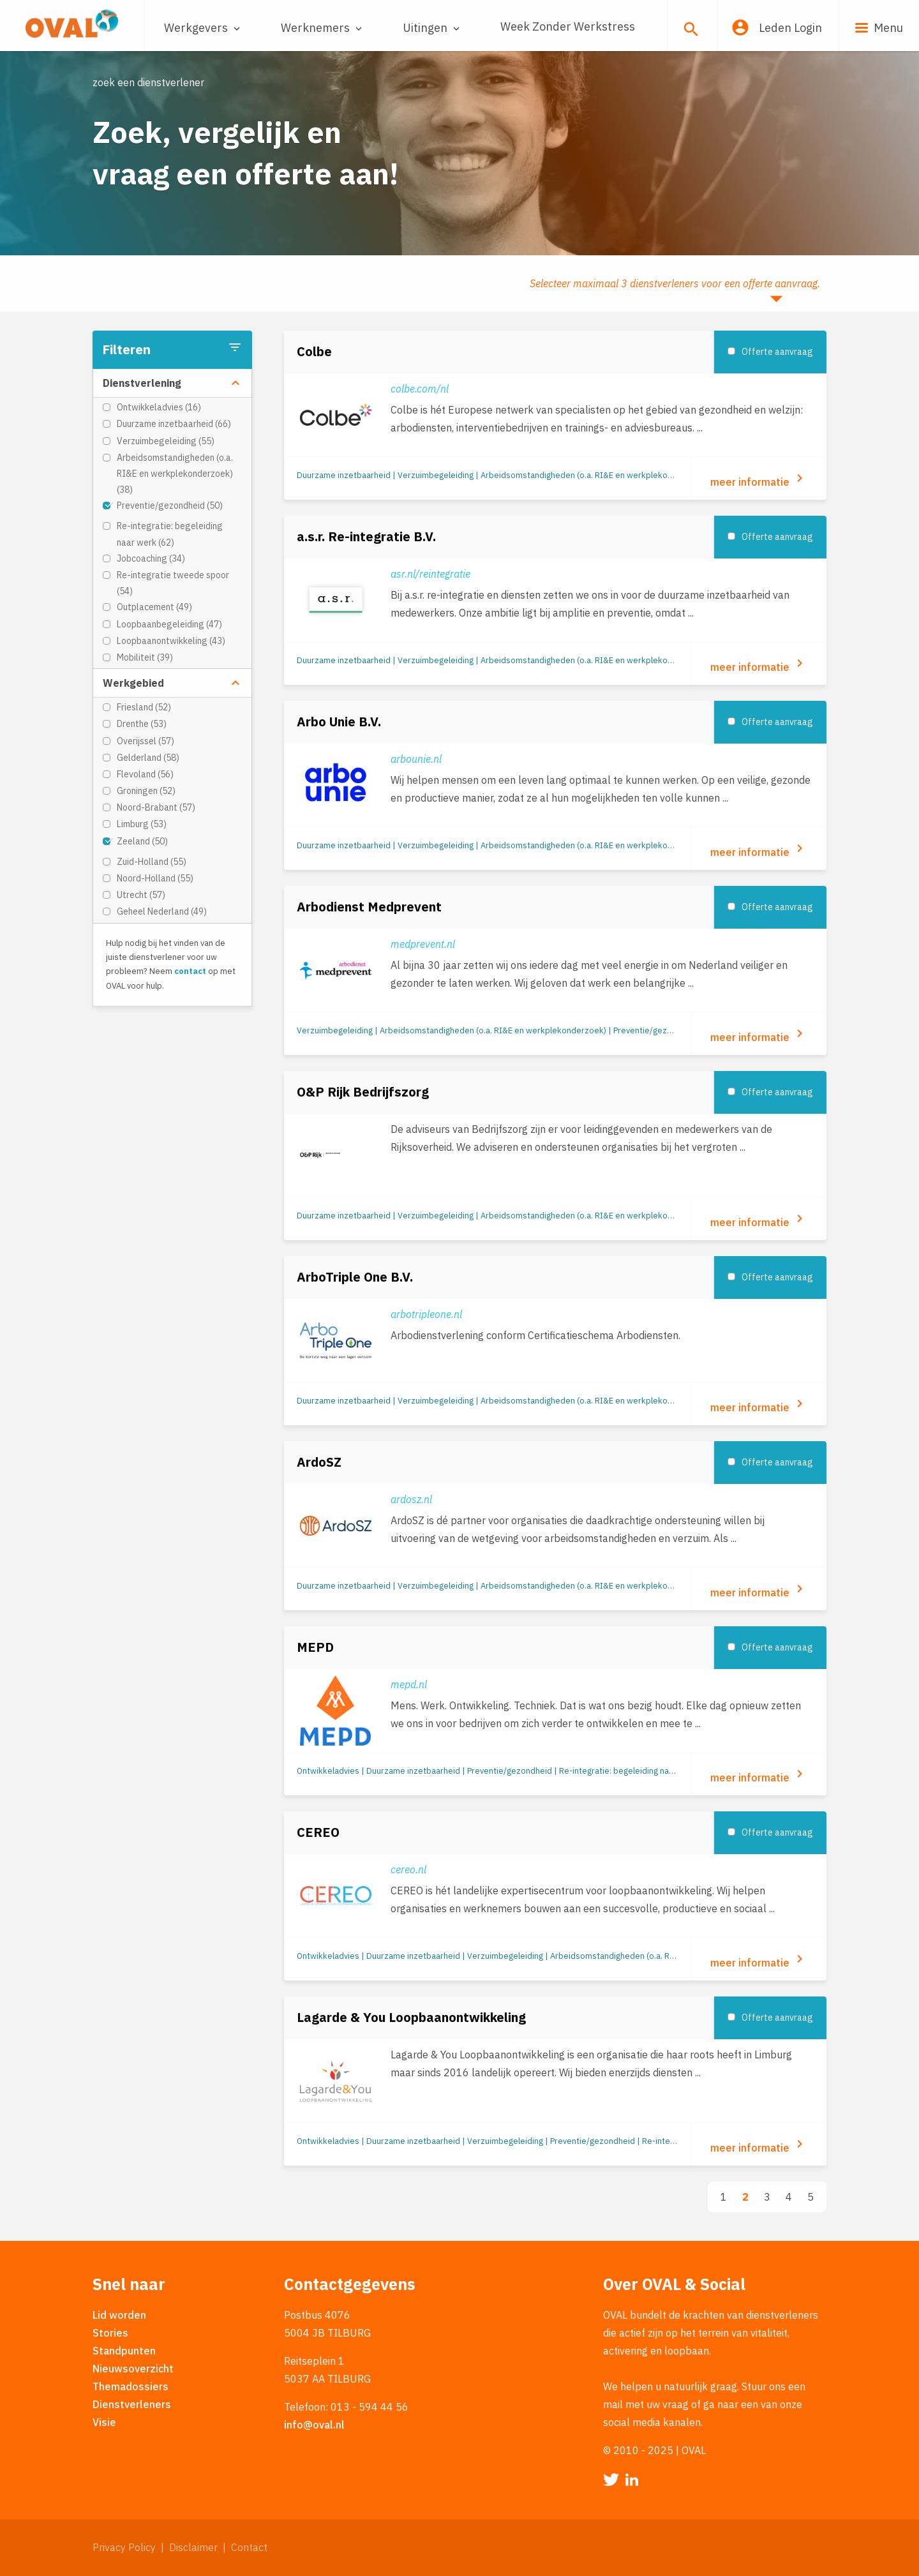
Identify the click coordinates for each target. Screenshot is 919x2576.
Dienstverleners (132, 2404)
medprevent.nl (423, 944)
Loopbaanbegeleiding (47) (169, 624)
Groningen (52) (146, 791)
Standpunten (124, 2350)
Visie (104, 2422)
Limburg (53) (142, 824)
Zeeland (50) (142, 841)
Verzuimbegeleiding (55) (165, 441)
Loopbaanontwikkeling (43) (171, 641)
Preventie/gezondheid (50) (170, 505)
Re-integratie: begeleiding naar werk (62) (170, 534)
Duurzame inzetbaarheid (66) (174, 424)
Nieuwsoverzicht (133, 2368)
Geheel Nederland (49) (162, 911)
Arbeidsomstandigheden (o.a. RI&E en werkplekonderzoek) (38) (175, 473)
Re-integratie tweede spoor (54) (173, 583)
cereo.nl (408, 1869)
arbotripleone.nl (426, 1314)
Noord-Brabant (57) (156, 807)
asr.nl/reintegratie (430, 573)
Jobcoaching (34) (151, 558)
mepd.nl (409, 1684)
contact (190, 971)
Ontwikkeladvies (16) (159, 407)
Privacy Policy (124, 2547)
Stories (110, 2332)
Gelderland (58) (148, 757)
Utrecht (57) (141, 895)
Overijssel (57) (145, 741)
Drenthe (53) (142, 724)
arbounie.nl (416, 759)
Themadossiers (130, 2386)
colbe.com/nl (420, 388)
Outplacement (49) (154, 607)
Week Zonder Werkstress (567, 26)
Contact (249, 2547)
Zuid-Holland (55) (151, 861)
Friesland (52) (144, 707)
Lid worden (119, 2315)
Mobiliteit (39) (145, 657)
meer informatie (758, 479)
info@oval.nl (314, 2424)
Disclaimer (193, 2547)
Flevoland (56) (145, 774)
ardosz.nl (411, 1499)
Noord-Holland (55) (155, 878)
